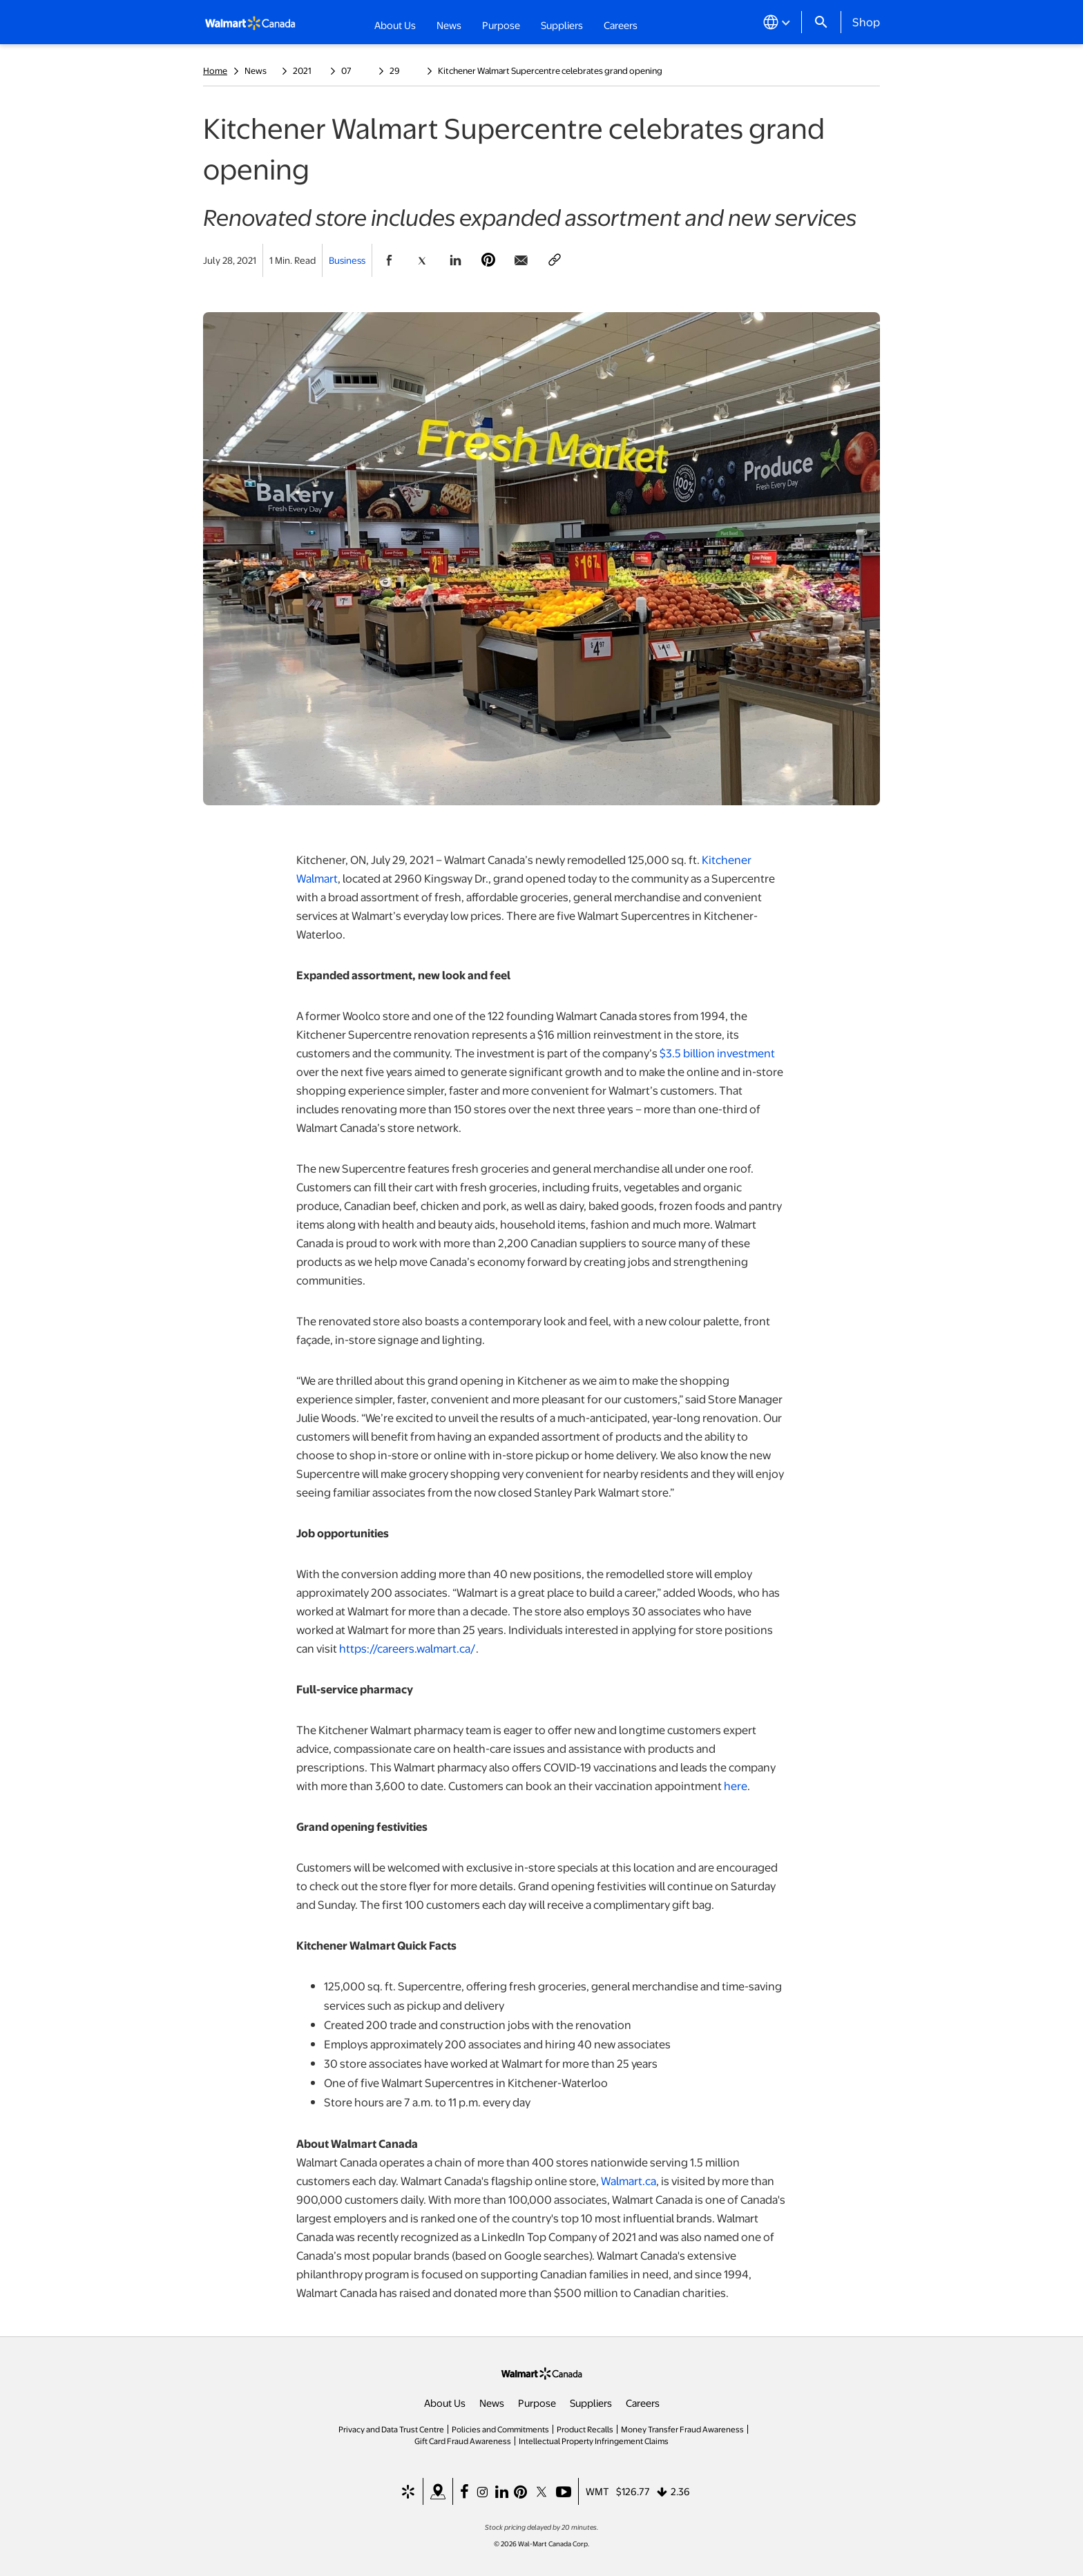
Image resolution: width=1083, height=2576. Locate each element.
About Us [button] (395, 25)
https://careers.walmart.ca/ (407, 1648)
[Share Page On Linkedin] (455, 260)
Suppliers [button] (562, 25)
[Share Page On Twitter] (422, 260)
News (491, 2403)
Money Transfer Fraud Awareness (682, 2428)
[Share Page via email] (521, 260)
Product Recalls (585, 2428)
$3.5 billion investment (717, 1053)
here (735, 1786)
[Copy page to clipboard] (554, 260)
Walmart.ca (628, 2181)
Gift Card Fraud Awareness (462, 2440)
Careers (621, 24)
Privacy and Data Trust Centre (391, 2428)
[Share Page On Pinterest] (488, 260)
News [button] (449, 25)
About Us (445, 2403)
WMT (597, 2491)
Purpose (537, 2403)
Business (347, 260)
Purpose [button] (501, 25)
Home (215, 70)
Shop (866, 21)
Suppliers (591, 2403)
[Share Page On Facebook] (388, 260)
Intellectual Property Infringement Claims (594, 2440)
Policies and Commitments (500, 2428)
